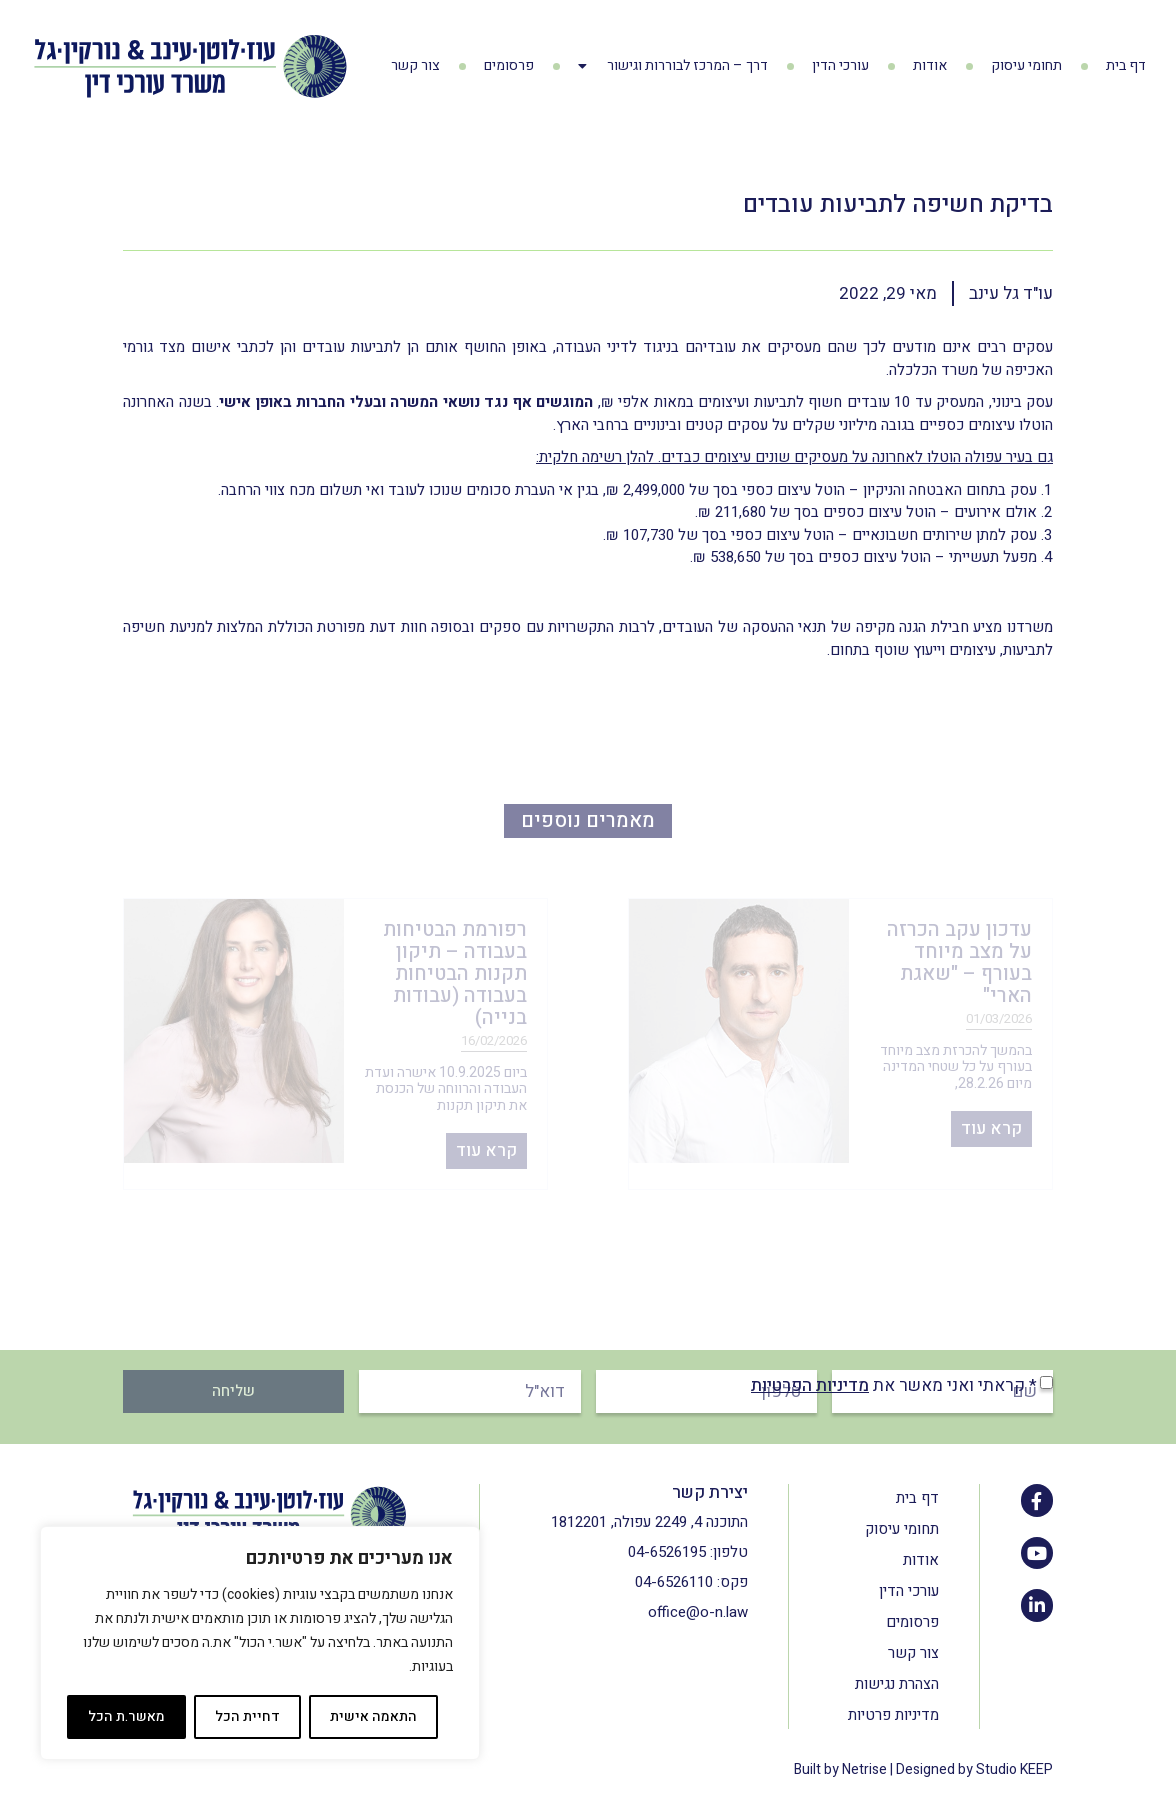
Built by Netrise (840, 1769)
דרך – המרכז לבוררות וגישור (673, 66)
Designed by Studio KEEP (974, 1769)
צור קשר (415, 65)
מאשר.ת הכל (126, 1716)
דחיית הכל (247, 1716)
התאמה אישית (373, 1716)
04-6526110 (674, 1582)
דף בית (1126, 65)
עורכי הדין (840, 65)
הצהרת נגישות (897, 1684)
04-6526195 (667, 1552)
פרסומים (509, 65)
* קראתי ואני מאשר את (894, 1385)
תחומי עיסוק (1026, 65)
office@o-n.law (698, 1612)
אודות (930, 65)
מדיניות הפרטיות (810, 1385)
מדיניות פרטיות (893, 1715)
